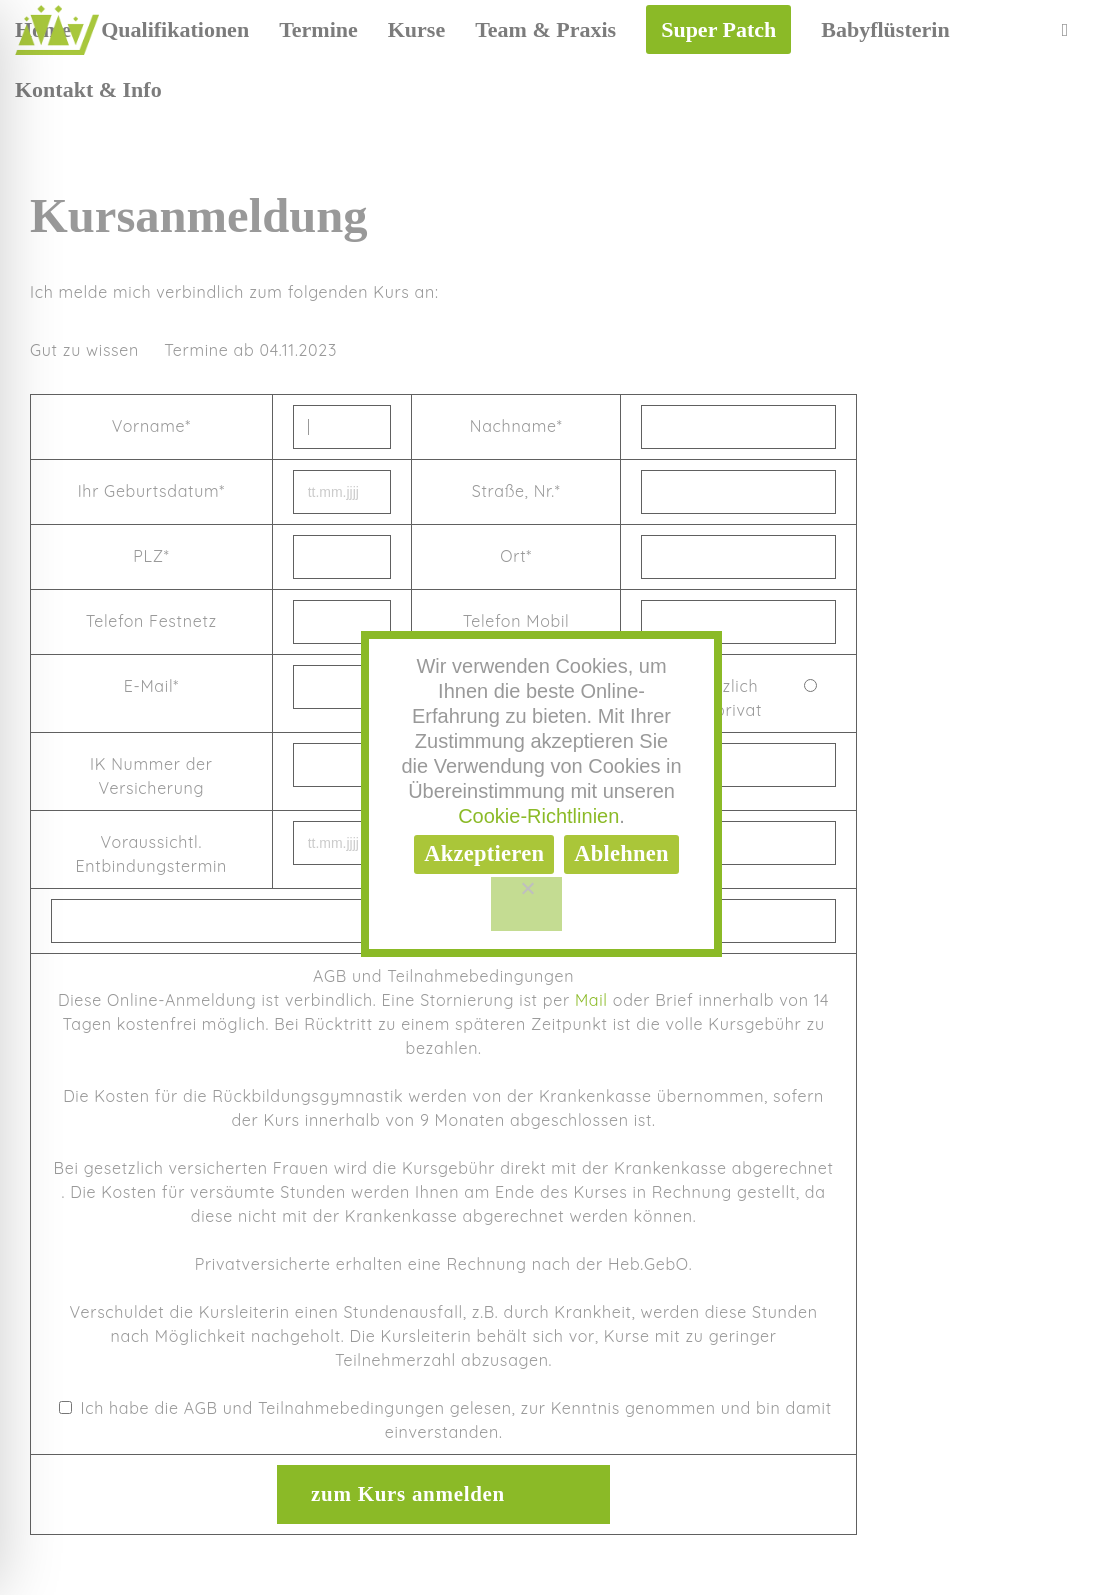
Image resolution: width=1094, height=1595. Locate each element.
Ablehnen (621, 853)
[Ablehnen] (526, 904)
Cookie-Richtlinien (538, 816)
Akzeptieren (484, 853)
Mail (591, 1000)
